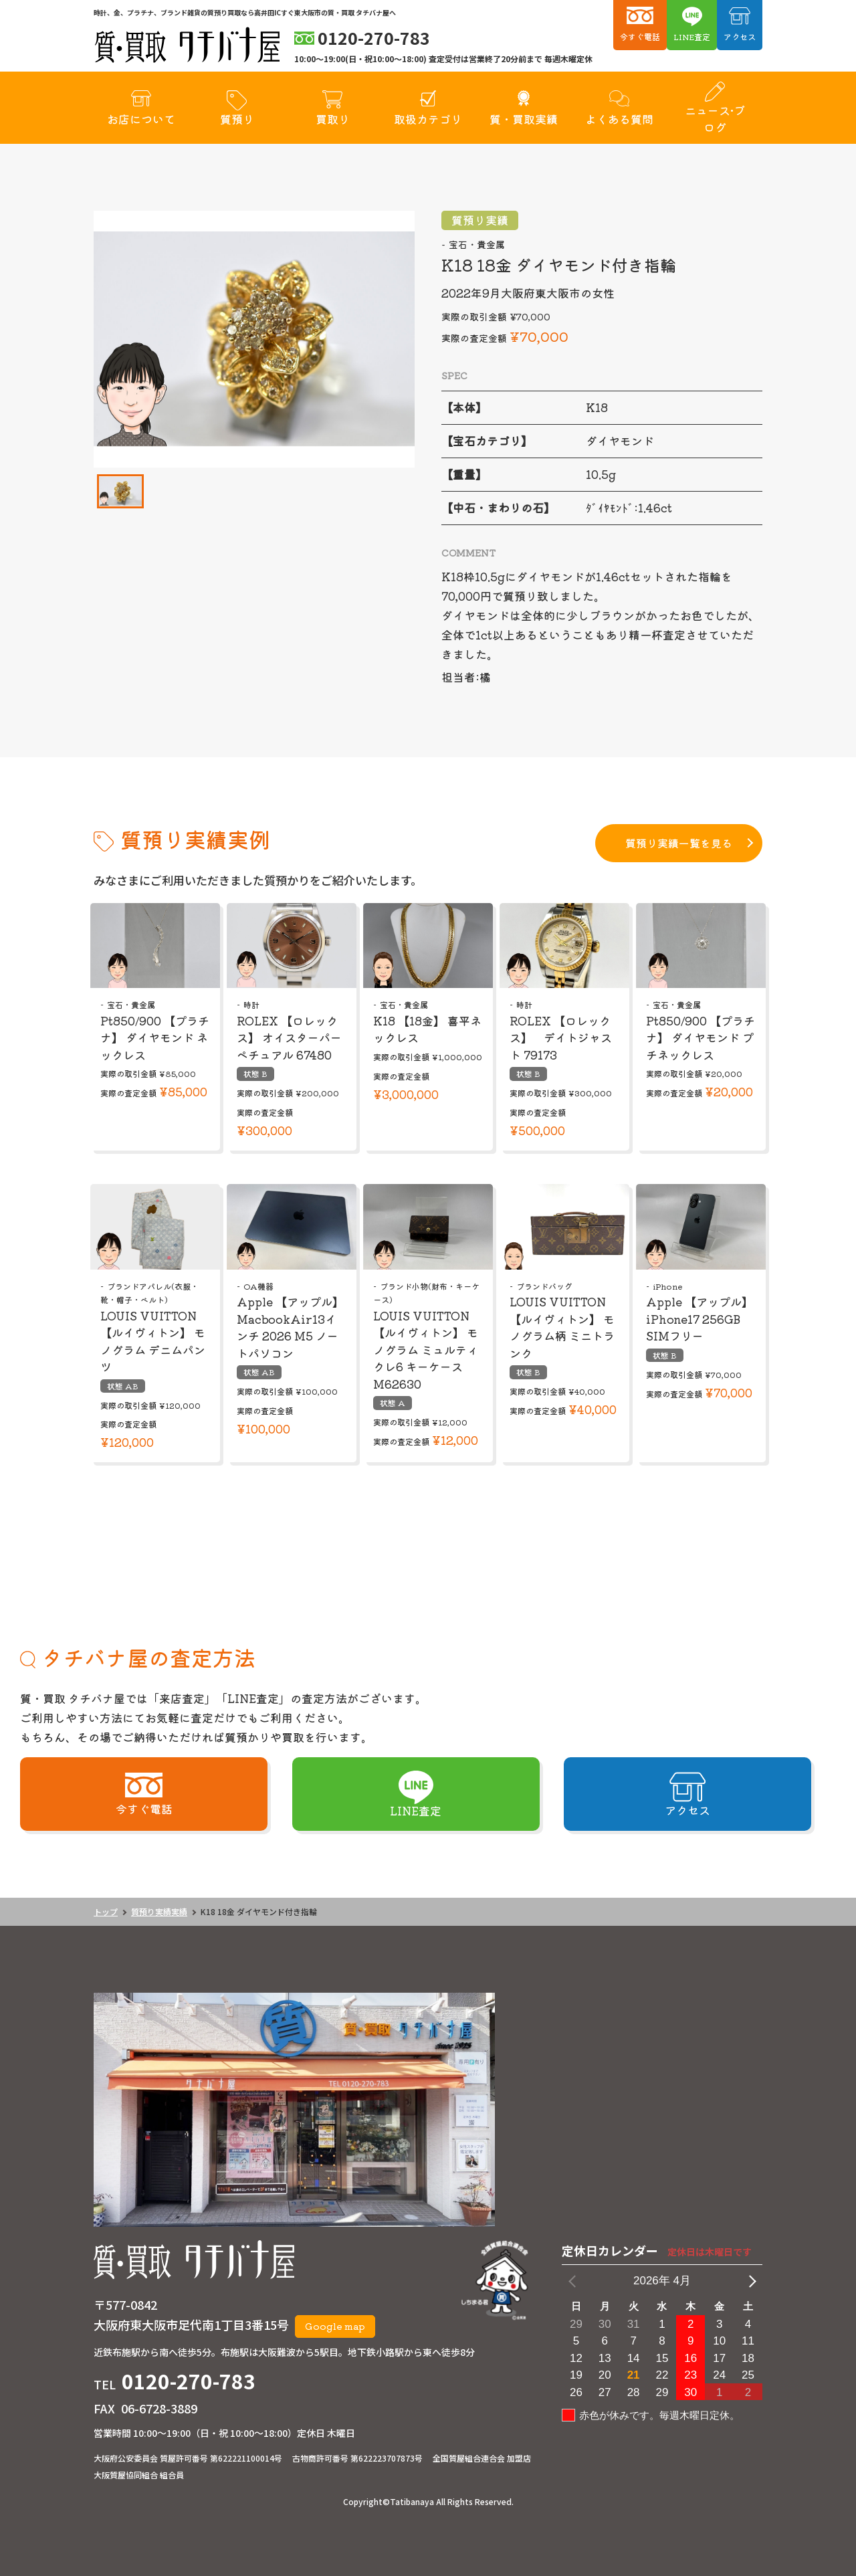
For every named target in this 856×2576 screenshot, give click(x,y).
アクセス (740, 36)
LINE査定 (691, 36)
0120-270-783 (188, 2380)
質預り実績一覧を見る (678, 843)
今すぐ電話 (640, 36)
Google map (335, 2326)
